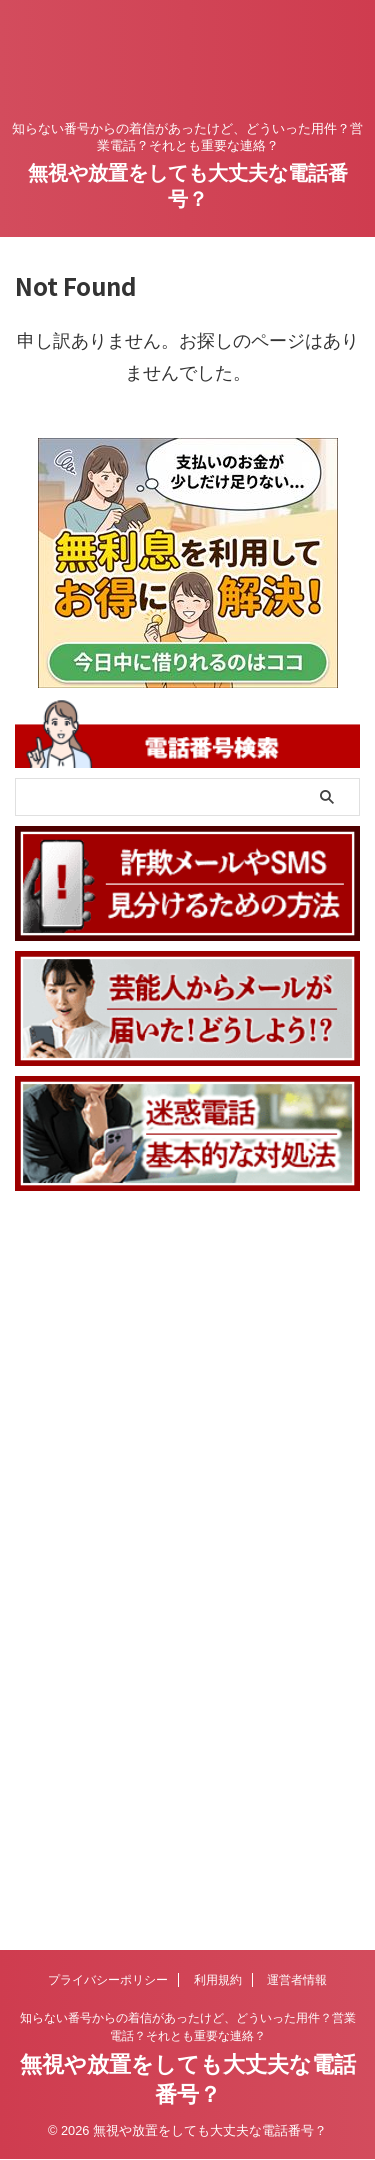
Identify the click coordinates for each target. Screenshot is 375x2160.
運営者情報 (297, 1291)
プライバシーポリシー (108, 1291)
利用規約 (218, 1291)
